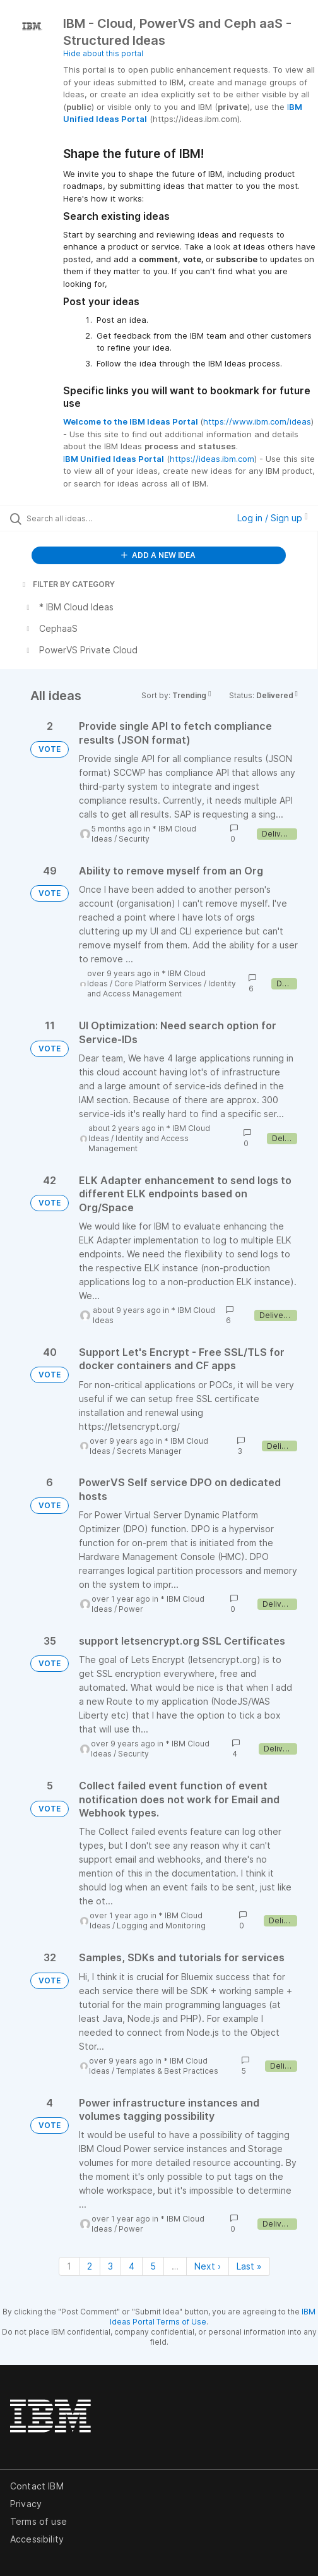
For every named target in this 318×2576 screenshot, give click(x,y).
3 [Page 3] (110, 2266)
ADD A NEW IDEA (158, 555)
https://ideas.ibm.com (212, 459)
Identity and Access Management (161, 988)
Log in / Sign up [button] (272, 517)
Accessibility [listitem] (37, 2539)
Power (131, 1609)
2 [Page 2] (89, 2266)
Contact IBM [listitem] (37, 2486)
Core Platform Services (158, 983)
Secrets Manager (149, 1451)
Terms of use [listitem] (38, 2521)
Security (134, 839)
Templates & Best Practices (167, 2071)
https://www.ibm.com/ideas (257, 421)
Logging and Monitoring (161, 1925)
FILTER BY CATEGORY (67, 584)
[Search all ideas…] (95, 518)
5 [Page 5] (153, 2266)
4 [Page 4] (131, 2266)
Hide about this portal (103, 53)
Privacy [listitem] (26, 2503)
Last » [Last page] (249, 2266)
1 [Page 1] (69, 2266)
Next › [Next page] (207, 2266)
